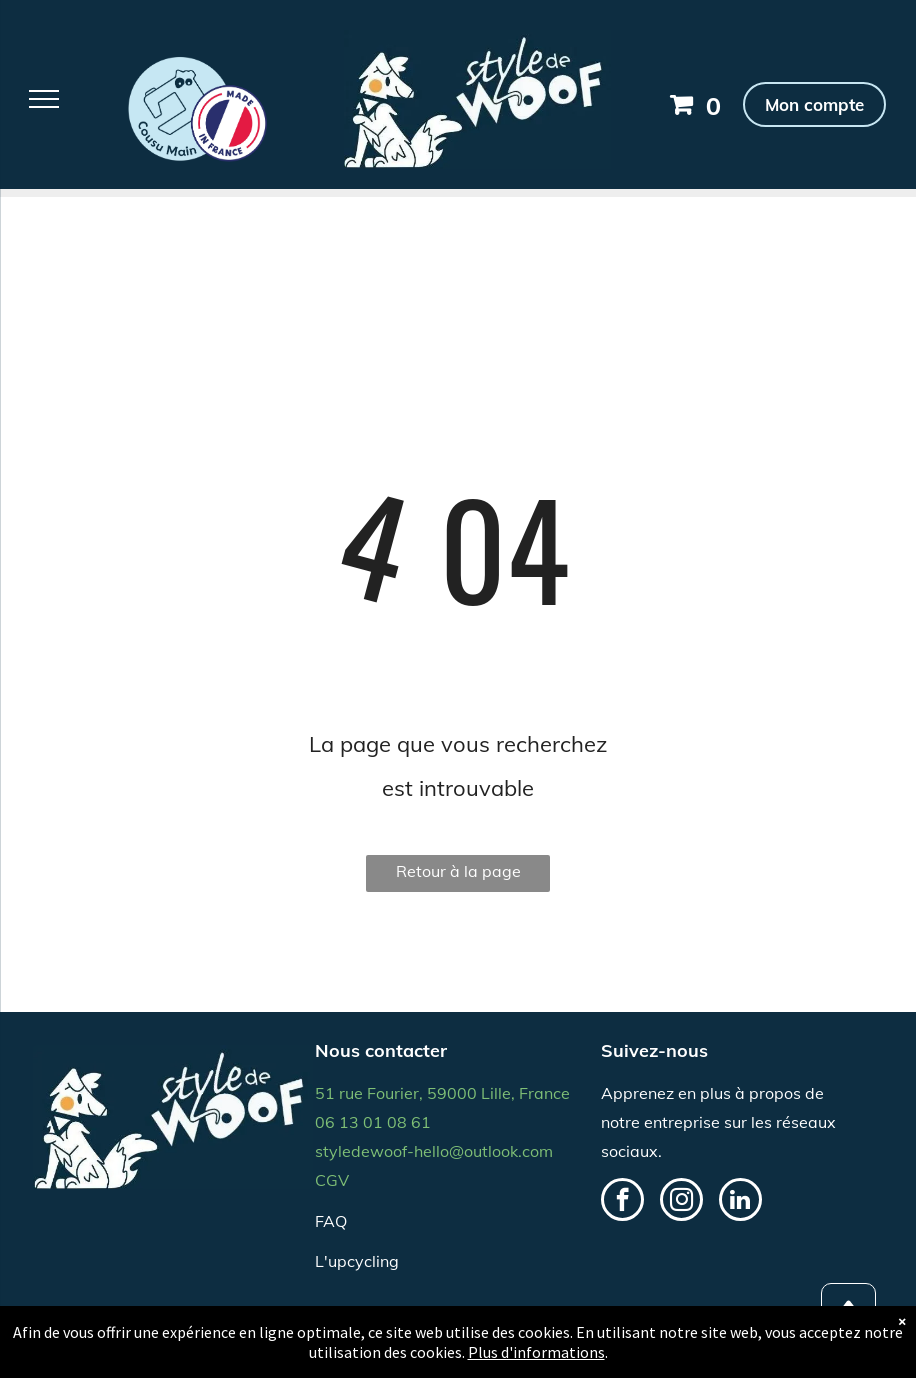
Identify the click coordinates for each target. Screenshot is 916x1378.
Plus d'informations (536, 1352)
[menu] (44, 99)
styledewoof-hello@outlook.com (434, 1151)
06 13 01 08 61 (373, 1122)
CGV (332, 1180)
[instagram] (681, 1202)
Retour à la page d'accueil (458, 876)
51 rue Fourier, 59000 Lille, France (442, 1093)
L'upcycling (357, 1261)
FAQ (331, 1221)
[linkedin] (740, 1202)
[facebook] (622, 1202)
